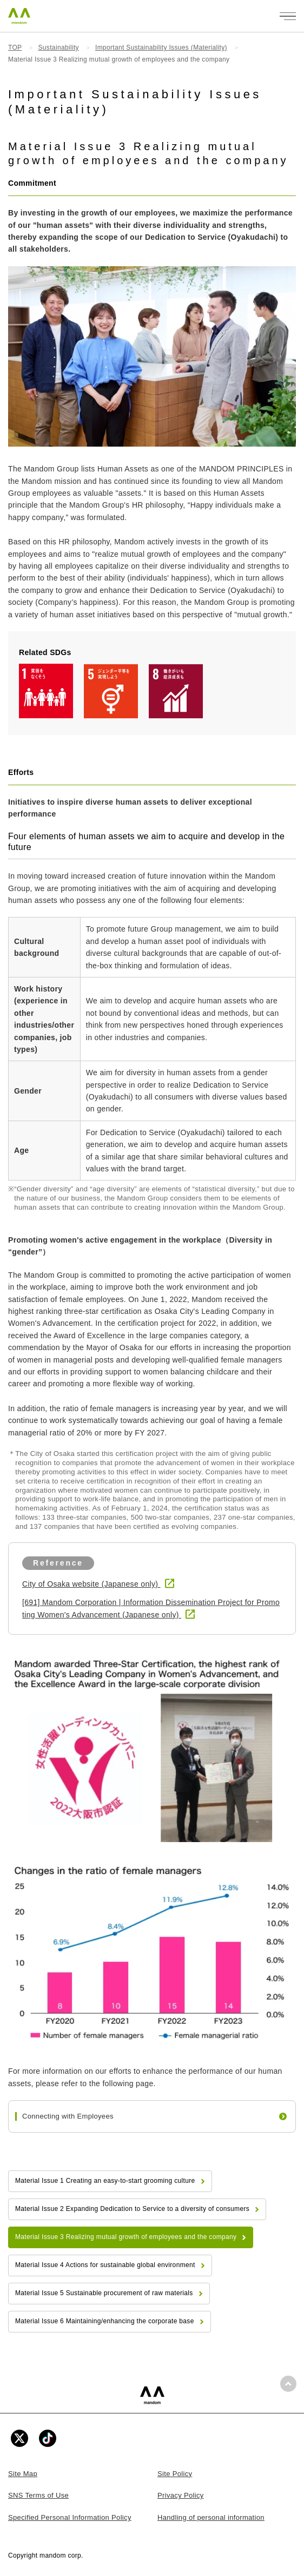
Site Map (22, 2474)
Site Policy (174, 2474)
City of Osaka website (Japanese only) (91, 1584)
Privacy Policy (180, 2495)
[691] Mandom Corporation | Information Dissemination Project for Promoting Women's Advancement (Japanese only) (151, 1608)
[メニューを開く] (288, 16)
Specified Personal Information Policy (69, 2517)
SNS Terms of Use (38, 2495)
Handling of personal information (211, 2517)
